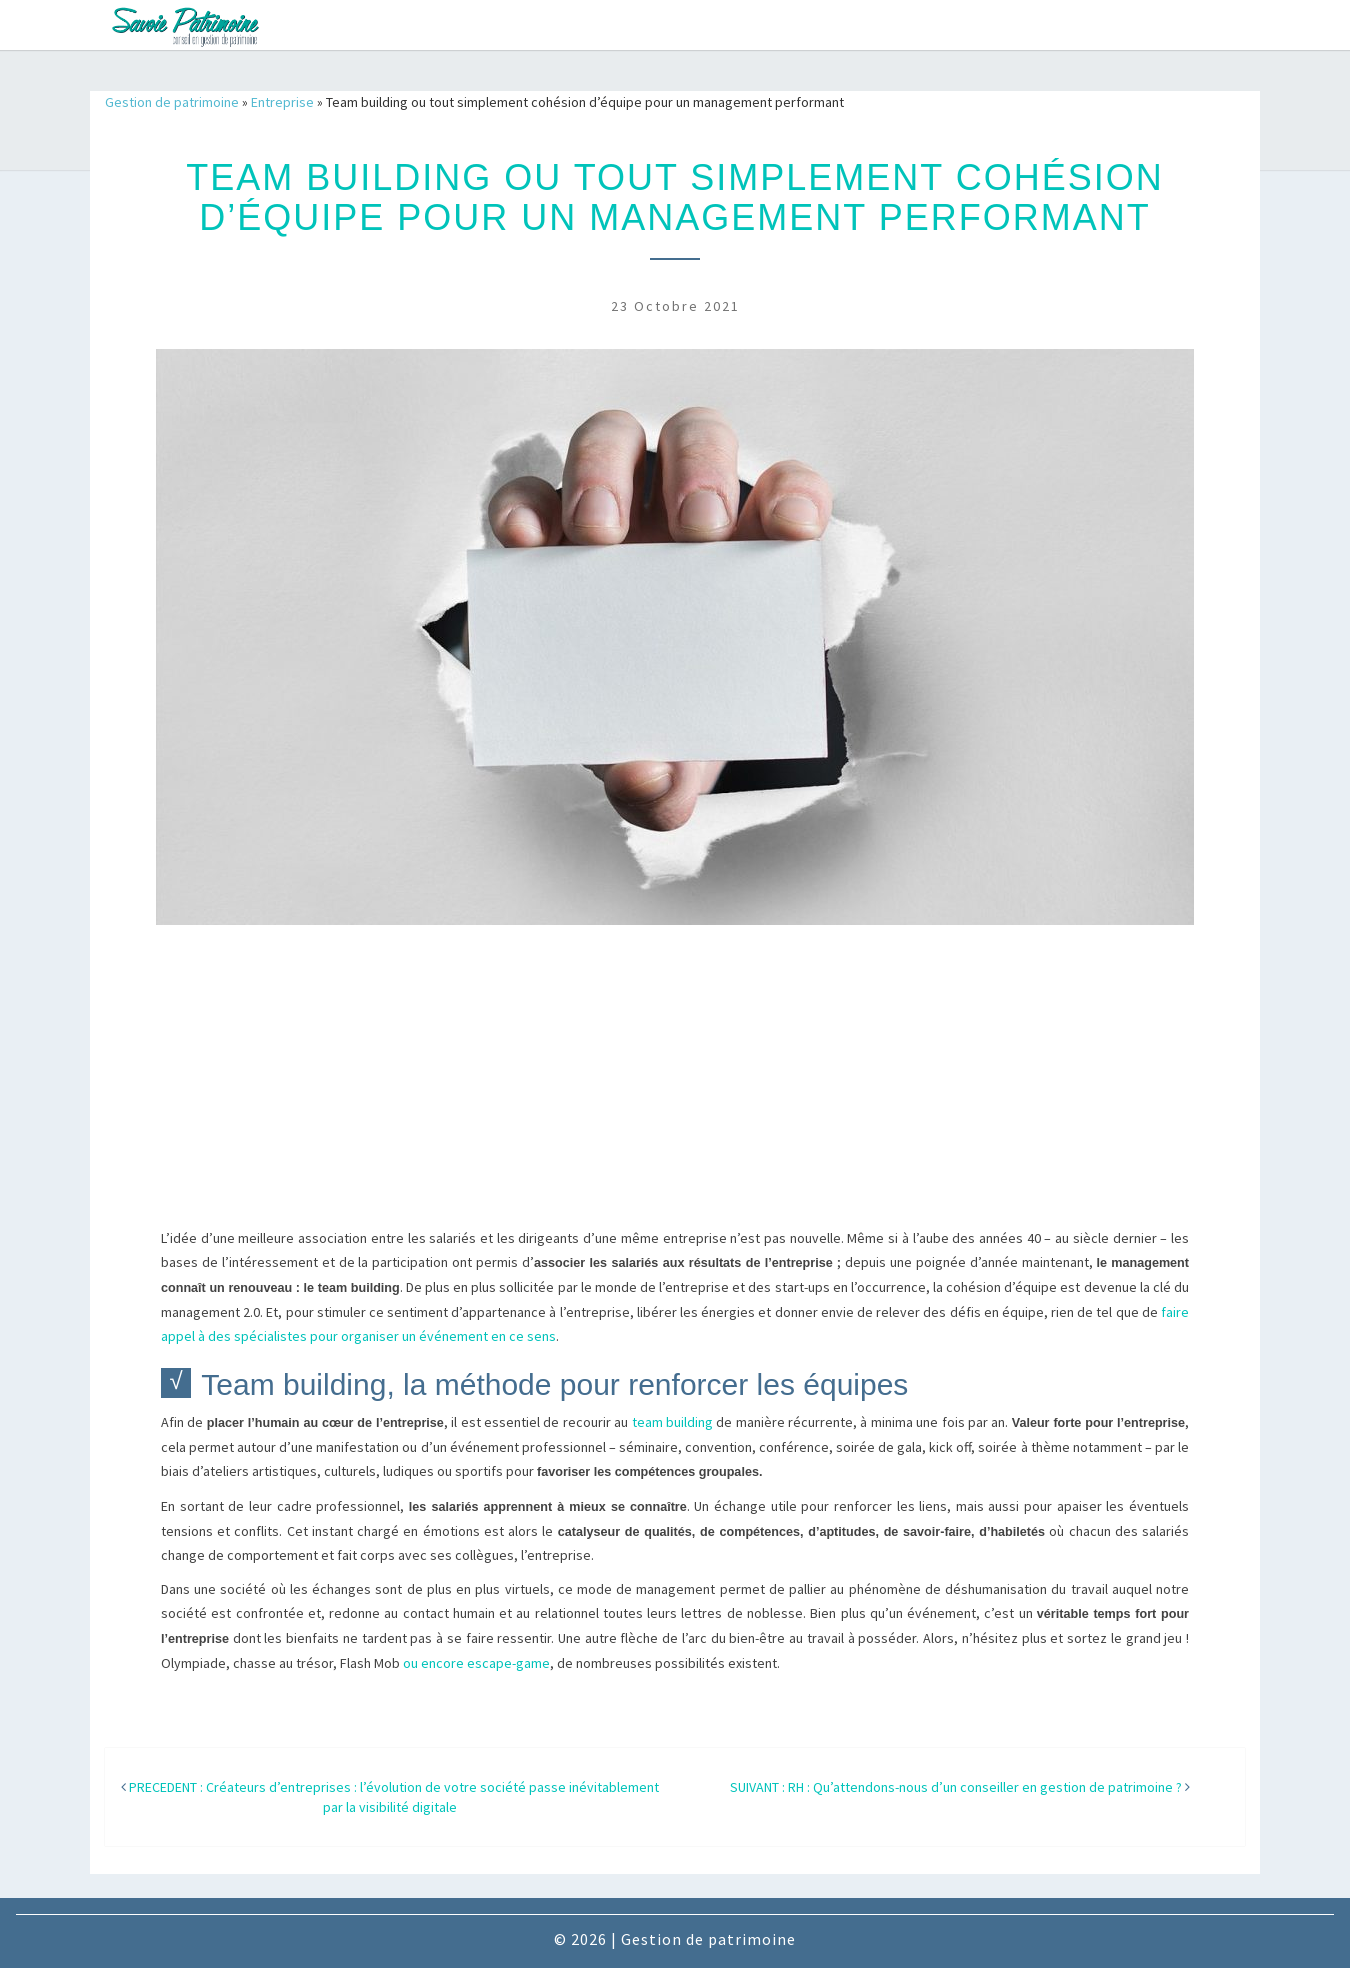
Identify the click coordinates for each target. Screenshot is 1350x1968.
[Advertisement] (675, 1087)
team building (672, 1422)
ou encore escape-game (476, 1663)
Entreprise (282, 102)
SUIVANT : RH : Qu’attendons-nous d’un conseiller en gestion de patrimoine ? (956, 1787)
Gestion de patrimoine (172, 102)
